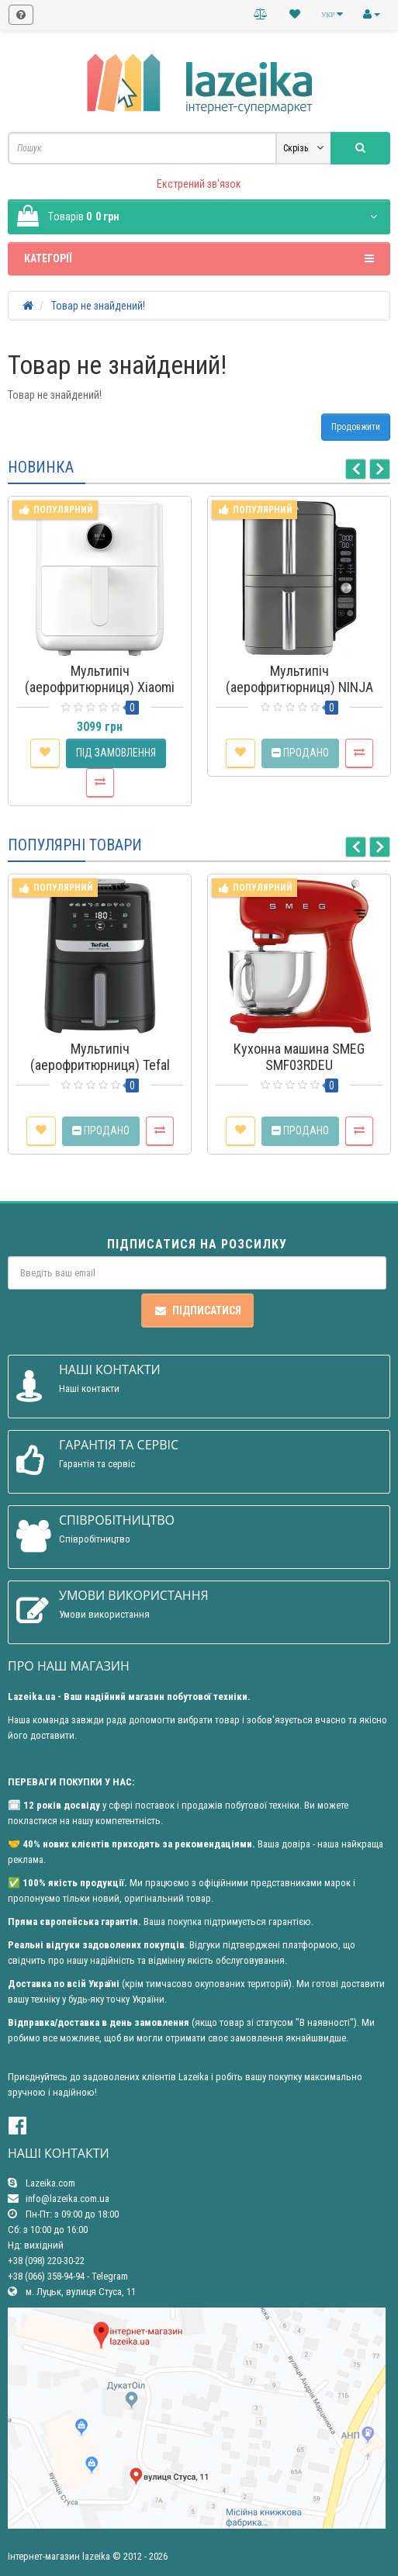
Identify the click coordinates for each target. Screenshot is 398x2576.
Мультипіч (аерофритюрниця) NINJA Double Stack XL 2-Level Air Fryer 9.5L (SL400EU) (299, 695)
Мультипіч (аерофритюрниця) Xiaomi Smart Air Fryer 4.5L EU (100, 687)
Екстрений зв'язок (199, 184)
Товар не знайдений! (98, 305)
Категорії (199, 258)
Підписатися (197, 1310)
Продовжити (355, 426)
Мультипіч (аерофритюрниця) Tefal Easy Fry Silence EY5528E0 (99, 1064)
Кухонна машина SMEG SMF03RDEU (299, 1056)
